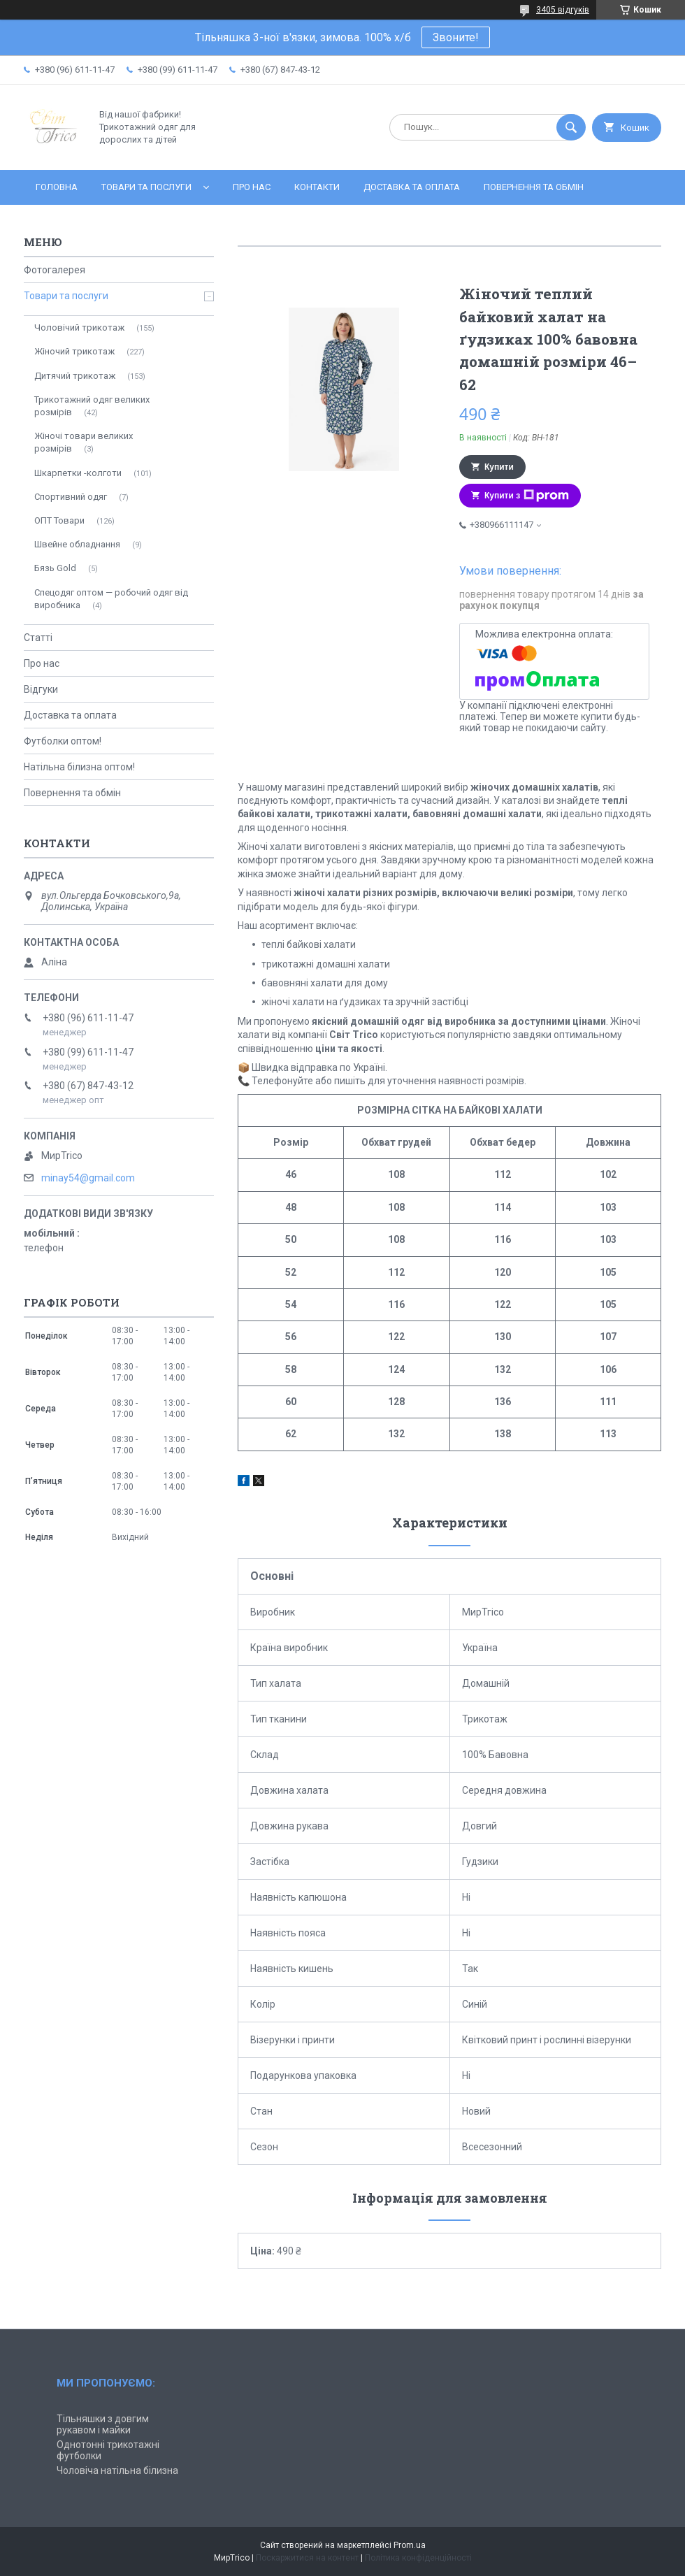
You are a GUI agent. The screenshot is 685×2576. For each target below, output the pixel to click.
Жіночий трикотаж (74, 351)
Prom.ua (410, 2545)
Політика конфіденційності (418, 2558)
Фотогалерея (54, 269)
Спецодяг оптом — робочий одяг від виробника (111, 598)
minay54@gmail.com (88, 1177)
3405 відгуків (562, 10)
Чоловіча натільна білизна (117, 2470)
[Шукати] (571, 127)
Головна (57, 187)
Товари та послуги (146, 187)
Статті (38, 637)
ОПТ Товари (59, 520)
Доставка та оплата (411, 187)
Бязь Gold (55, 568)
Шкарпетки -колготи (78, 473)
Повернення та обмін (534, 187)
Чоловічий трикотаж (79, 327)
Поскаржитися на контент (307, 2558)
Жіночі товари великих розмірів (83, 442)
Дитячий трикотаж (74, 375)
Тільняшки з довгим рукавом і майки (103, 2424)
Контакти (317, 187)
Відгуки (41, 689)
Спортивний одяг (70, 496)
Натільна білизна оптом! (79, 766)
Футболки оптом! (62, 741)
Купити (499, 467)
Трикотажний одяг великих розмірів (92, 405)
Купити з (526, 495)
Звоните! (456, 37)
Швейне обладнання (77, 544)
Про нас (252, 187)
